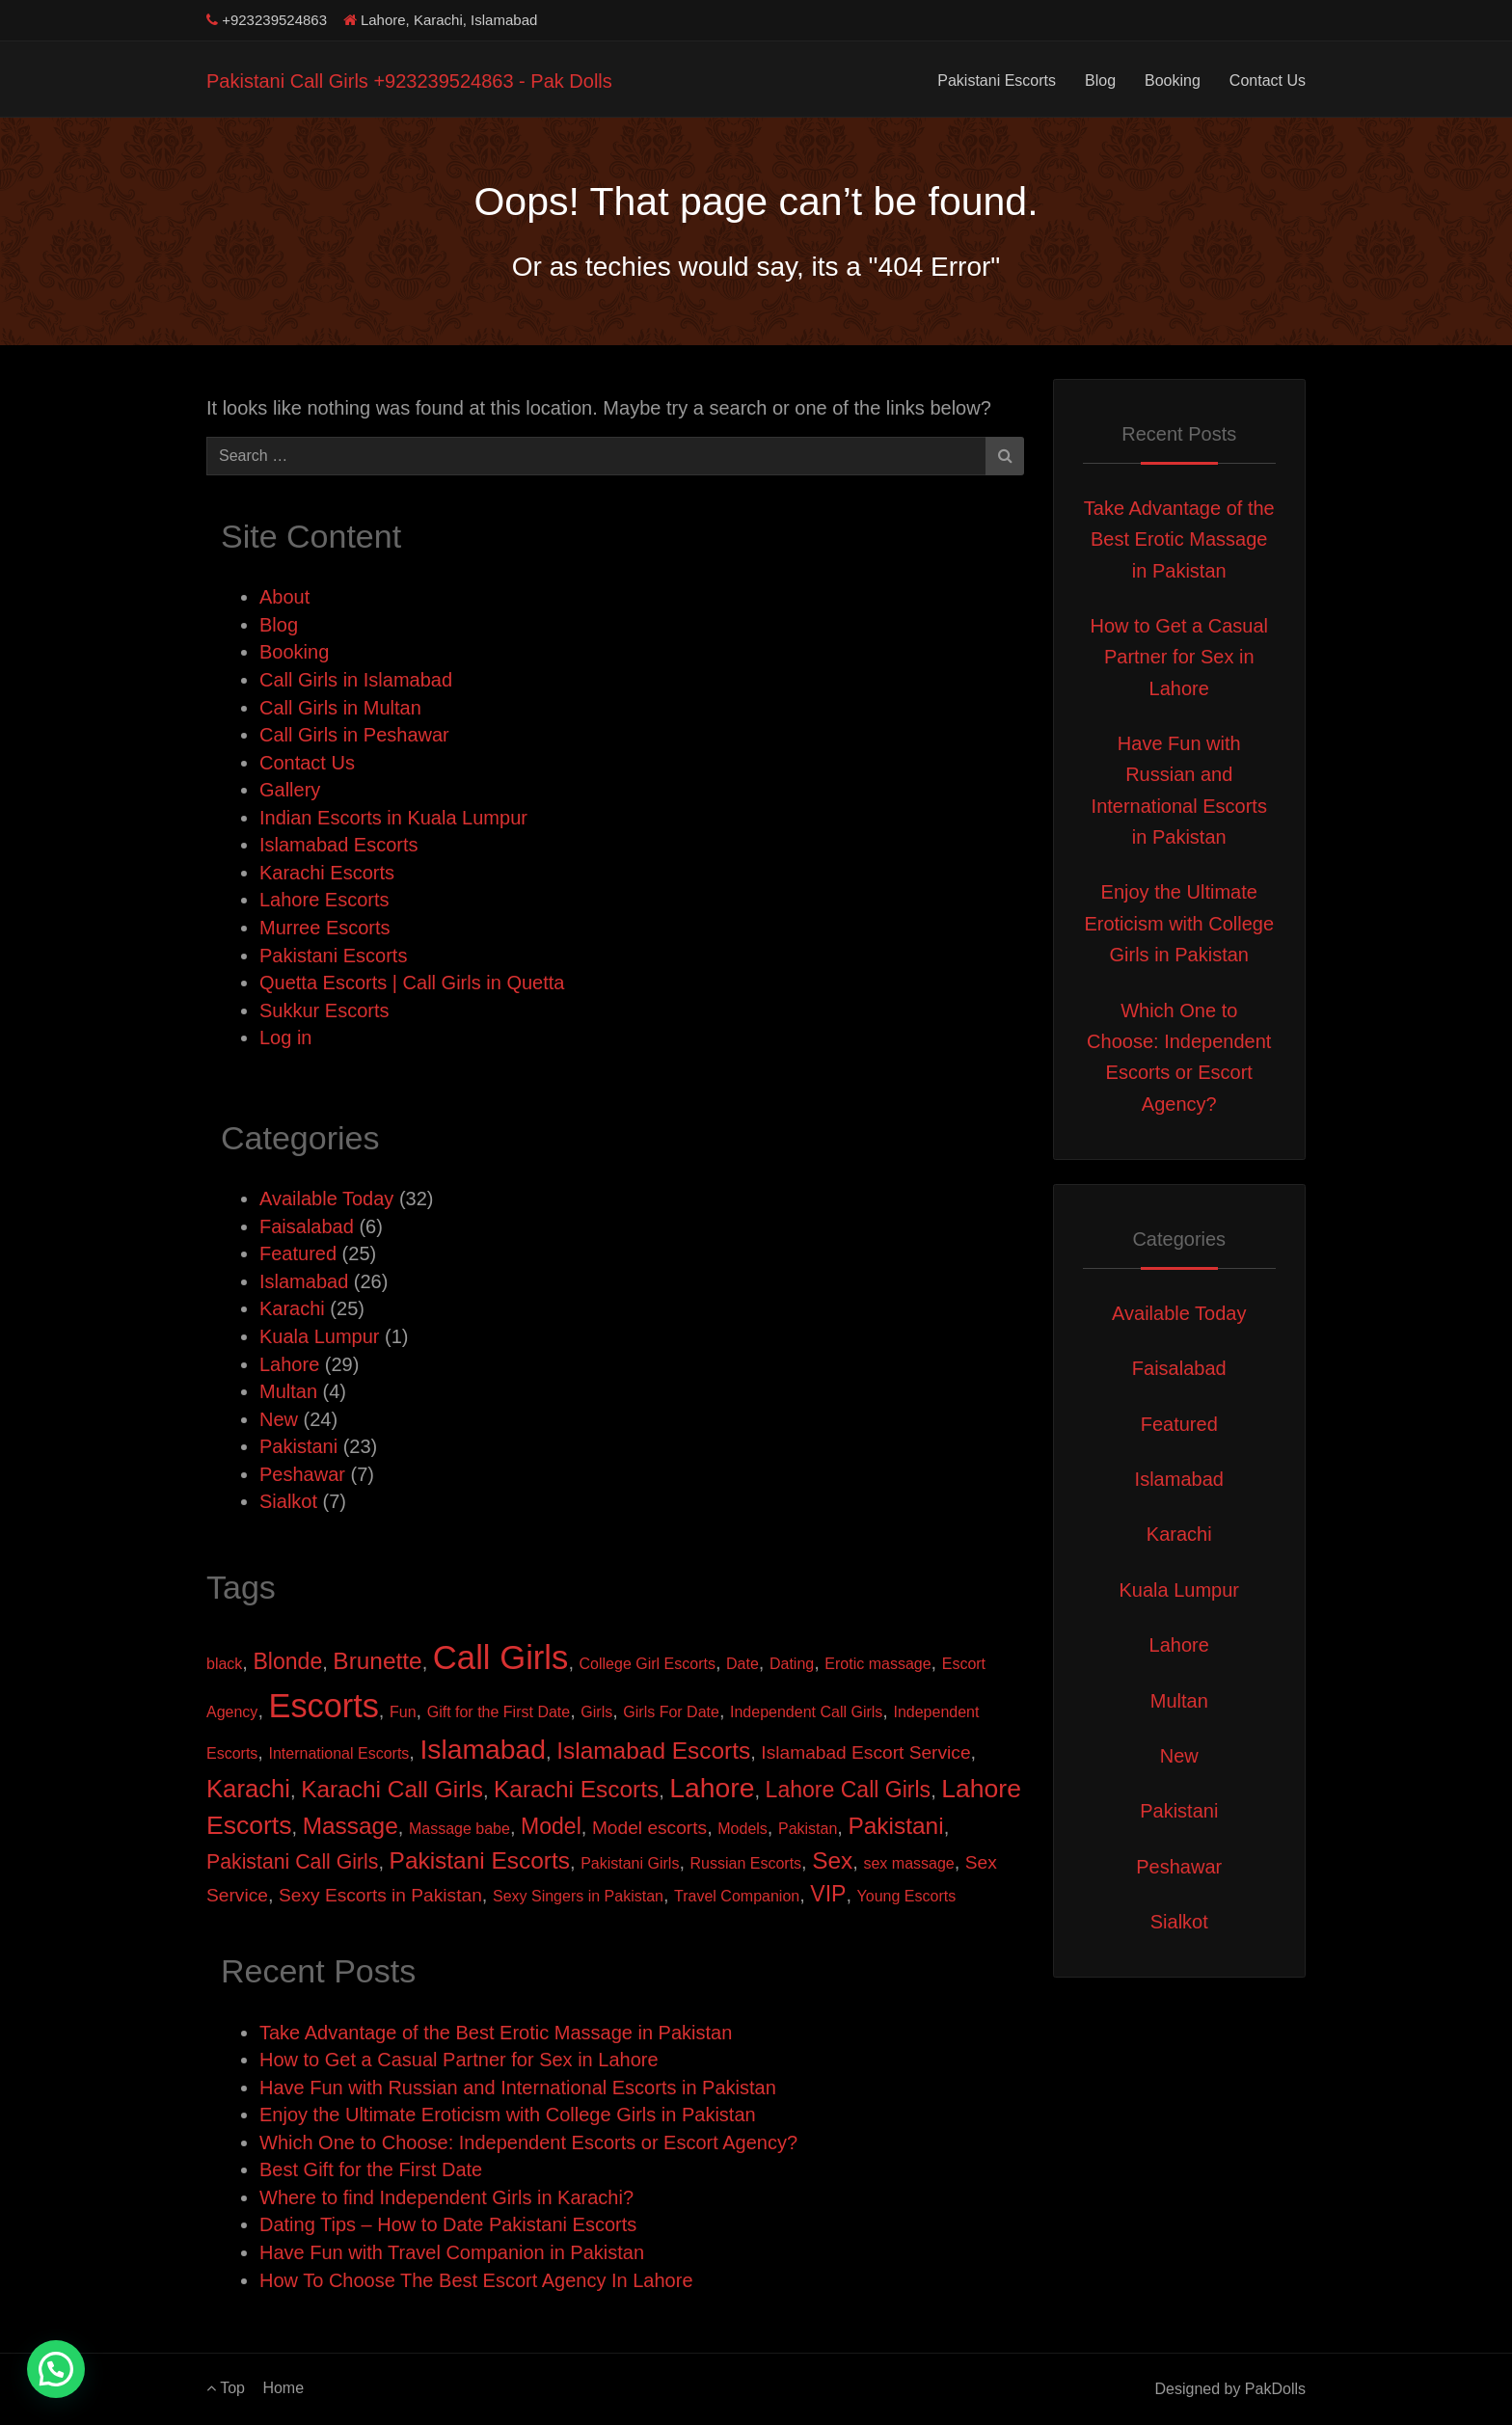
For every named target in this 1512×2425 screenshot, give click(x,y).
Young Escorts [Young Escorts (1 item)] (907, 1896)
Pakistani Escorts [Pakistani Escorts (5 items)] (480, 1860)
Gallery (289, 789)
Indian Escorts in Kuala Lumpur (393, 817)
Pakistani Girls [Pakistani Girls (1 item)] (629, 1863)
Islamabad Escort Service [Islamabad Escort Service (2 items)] (865, 1752)
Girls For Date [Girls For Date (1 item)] (671, 1712)
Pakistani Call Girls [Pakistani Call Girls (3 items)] (292, 1861)
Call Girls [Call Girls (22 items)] (501, 1657)
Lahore (289, 1364)
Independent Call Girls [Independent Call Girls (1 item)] (806, 1712)
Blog (1100, 80)
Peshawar (302, 1474)
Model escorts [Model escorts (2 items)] (649, 1828)
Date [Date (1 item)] (742, 1664)
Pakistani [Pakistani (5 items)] (895, 1826)
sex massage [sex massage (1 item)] (908, 1863)
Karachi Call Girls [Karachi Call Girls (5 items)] (392, 1789)
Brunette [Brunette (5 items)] (377, 1661)
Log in (285, 1037)
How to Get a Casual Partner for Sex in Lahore (459, 2059)
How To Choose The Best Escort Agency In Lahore (476, 2280)
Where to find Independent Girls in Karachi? (446, 2197)
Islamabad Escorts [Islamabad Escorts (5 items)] (653, 1751)
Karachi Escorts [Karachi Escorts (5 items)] (576, 1789)
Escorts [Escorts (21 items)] (324, 1705)
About (284, 596)
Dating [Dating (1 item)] (792, 1664)
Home (283, 2388)
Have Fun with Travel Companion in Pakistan (451, 2252)
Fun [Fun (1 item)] (403, 1712)
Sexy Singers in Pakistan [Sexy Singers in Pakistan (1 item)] (578, 1896)
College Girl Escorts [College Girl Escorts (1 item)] (648, 1664)
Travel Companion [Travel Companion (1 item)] (736, 1896)
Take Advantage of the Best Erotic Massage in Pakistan (495, 2032)
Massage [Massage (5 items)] (350, 1826)
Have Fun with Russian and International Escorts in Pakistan (517, 2087)
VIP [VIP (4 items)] (828, 1893)
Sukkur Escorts (324, 1010)
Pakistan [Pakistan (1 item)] (807, 1828)
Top (225, 2388)
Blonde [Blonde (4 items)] (287, 1661)
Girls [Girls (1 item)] (596, 1712)
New (278, 1419)
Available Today (326, 1198)
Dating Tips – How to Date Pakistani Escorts (447, 2224)
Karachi (292, 1308)
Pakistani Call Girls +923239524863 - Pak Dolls (409, 81)
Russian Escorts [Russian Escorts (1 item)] (746, 1863)
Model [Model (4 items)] (551, 1826)
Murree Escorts (325, 927)
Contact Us (1267, 80)
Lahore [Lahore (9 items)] (711, 1787)
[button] (56, 2369)
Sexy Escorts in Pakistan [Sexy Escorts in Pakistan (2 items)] (380, 1895)
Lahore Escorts (324, 899)
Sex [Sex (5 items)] (832, 1860)
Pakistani (298, 1446)
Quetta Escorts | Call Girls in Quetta (411, 982)
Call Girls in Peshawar (354, 734)
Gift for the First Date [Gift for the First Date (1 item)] (498, 1712)
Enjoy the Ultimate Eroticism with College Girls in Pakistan (507, 2114)
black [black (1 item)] (224, 1664)
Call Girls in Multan (340, 707)
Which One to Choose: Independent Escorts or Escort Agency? (528, 2142)
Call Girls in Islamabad (355, 679)
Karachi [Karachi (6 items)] (248, 1788)
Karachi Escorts (326, 872)
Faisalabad (306, 1226)
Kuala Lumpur (319, 1336)
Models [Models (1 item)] (742, 1828)
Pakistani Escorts (996, 80)
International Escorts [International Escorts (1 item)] (338, 1753)
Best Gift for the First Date (370, 2169)
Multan (288, 1391)
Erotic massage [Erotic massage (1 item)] (877, 1664)
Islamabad (303, 1281)
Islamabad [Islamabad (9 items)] (482, 1749)
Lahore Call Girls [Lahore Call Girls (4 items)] (849, 1789)
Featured (298, 1253)
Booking (1173, 80)
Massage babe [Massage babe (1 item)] (459, 1828)
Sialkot (288, 1501)
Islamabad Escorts (338, 844)
